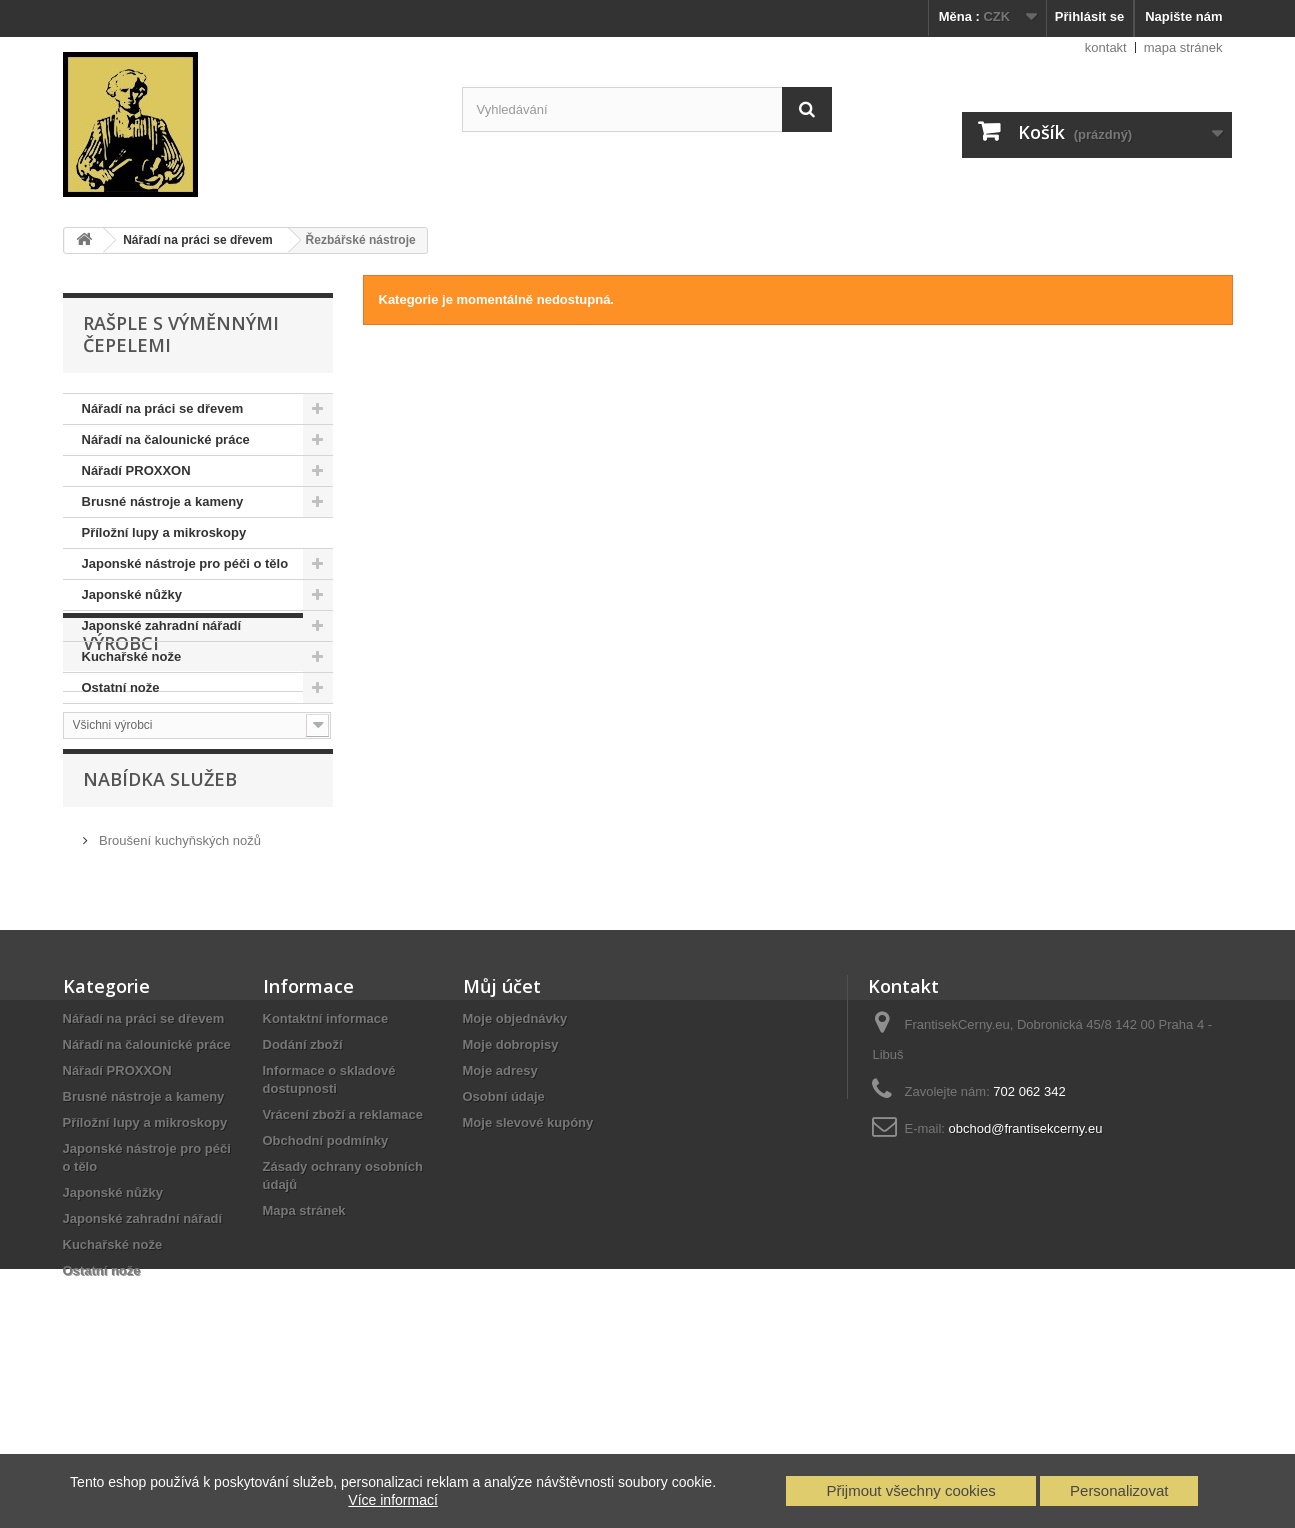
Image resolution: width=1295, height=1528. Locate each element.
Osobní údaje (504, 1227)
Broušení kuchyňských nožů (178, 965)
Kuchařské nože (132, 656)
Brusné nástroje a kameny (163, 501)
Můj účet (502, 1117)
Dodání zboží (303, 1175)
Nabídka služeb (160, 912)
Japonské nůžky (132, 594)
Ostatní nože (121, 687)
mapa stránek (1183, 47)
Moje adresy (500, 1201)
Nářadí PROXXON (136, 470)
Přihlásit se (1089, 16)
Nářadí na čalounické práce (166, 439)
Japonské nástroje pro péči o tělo (185, 563)
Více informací (392, 1500)
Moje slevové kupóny (528, 1253)
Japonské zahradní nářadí (162, 625)
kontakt (1106, 47)
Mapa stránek (304, 1341)
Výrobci (121, 764)
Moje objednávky (515, 1149)
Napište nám (1183, 16)
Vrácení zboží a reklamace (343, 1245)
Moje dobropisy (511, 1175)
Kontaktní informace (326, 1149)
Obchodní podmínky (326, 1271)
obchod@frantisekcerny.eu (1026, 1259)
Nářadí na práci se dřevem (163, 408)
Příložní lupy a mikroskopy (164, 532)
